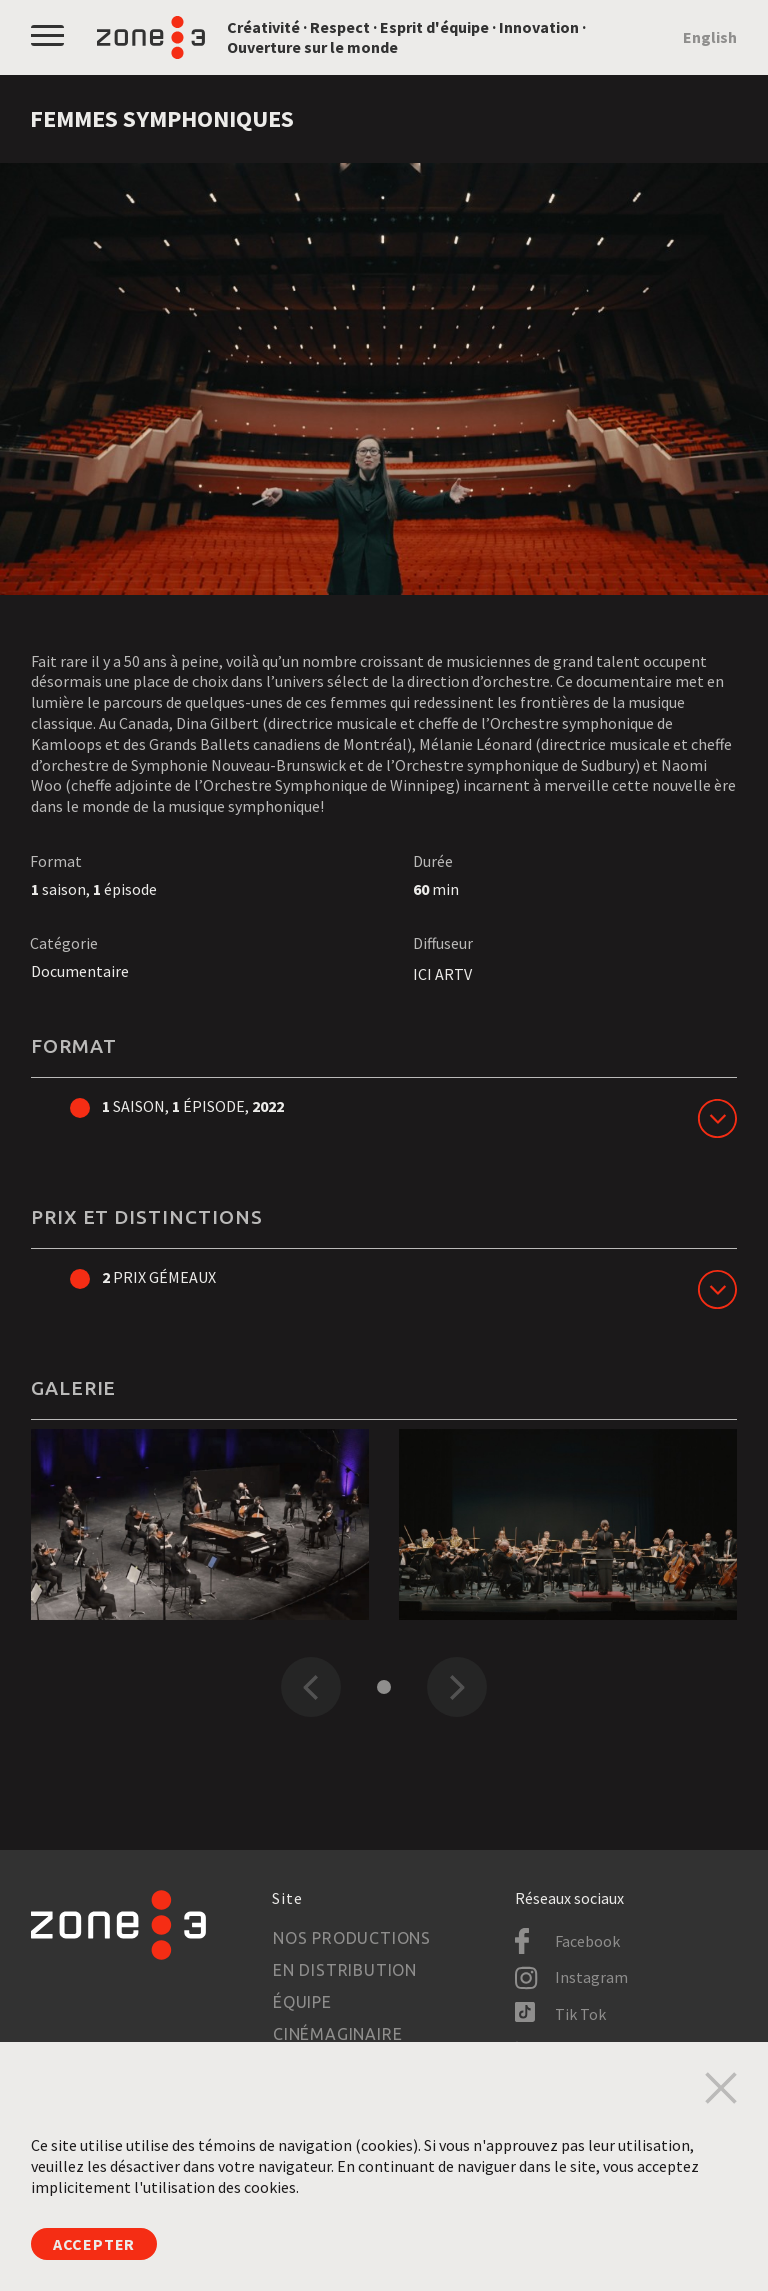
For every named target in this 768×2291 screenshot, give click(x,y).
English (710, 37)
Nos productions (352, 1938)
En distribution (345, 1970)
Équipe (302, 2002)
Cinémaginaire (337, 2034)
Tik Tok (580, 2014)
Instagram (591, 1977)
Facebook (587, 1941)
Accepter (94, 2244)
